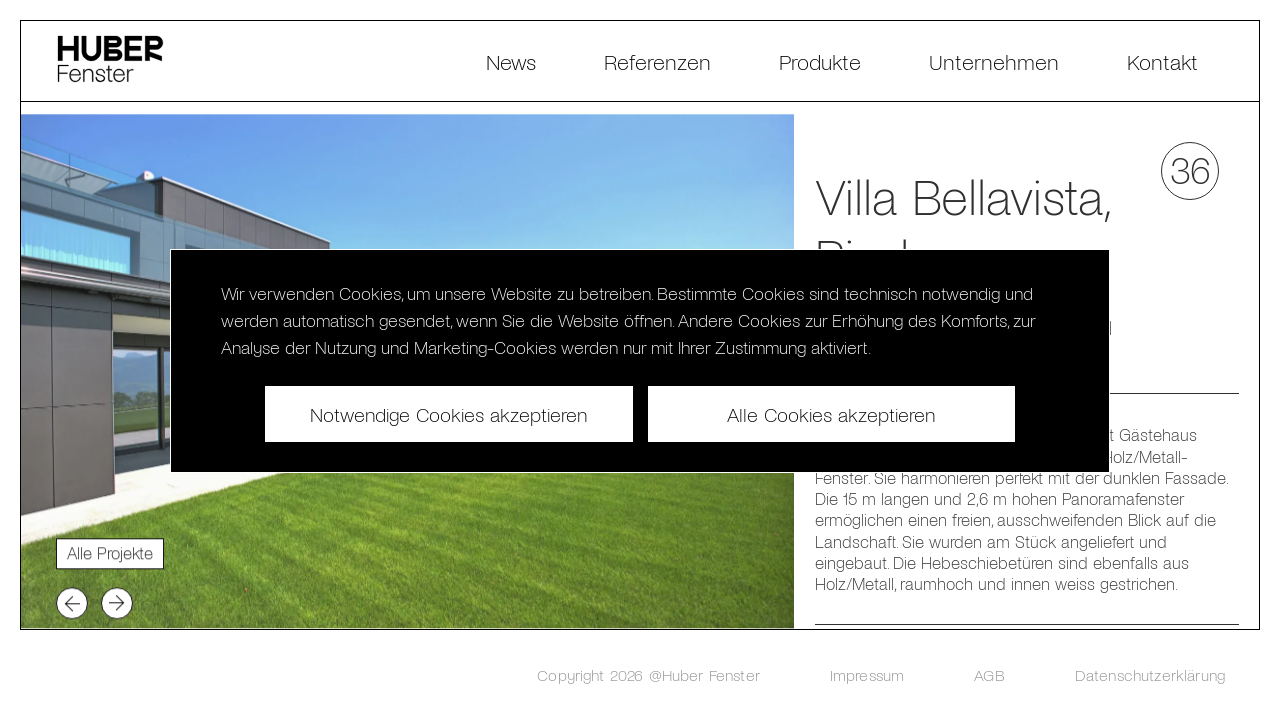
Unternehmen (994, 61)
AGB (989, 674)
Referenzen (657, 61)
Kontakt (1162, 61)
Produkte (820, 61)
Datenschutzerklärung (1150, 674)
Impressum (867, 674)
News (511, 61)
